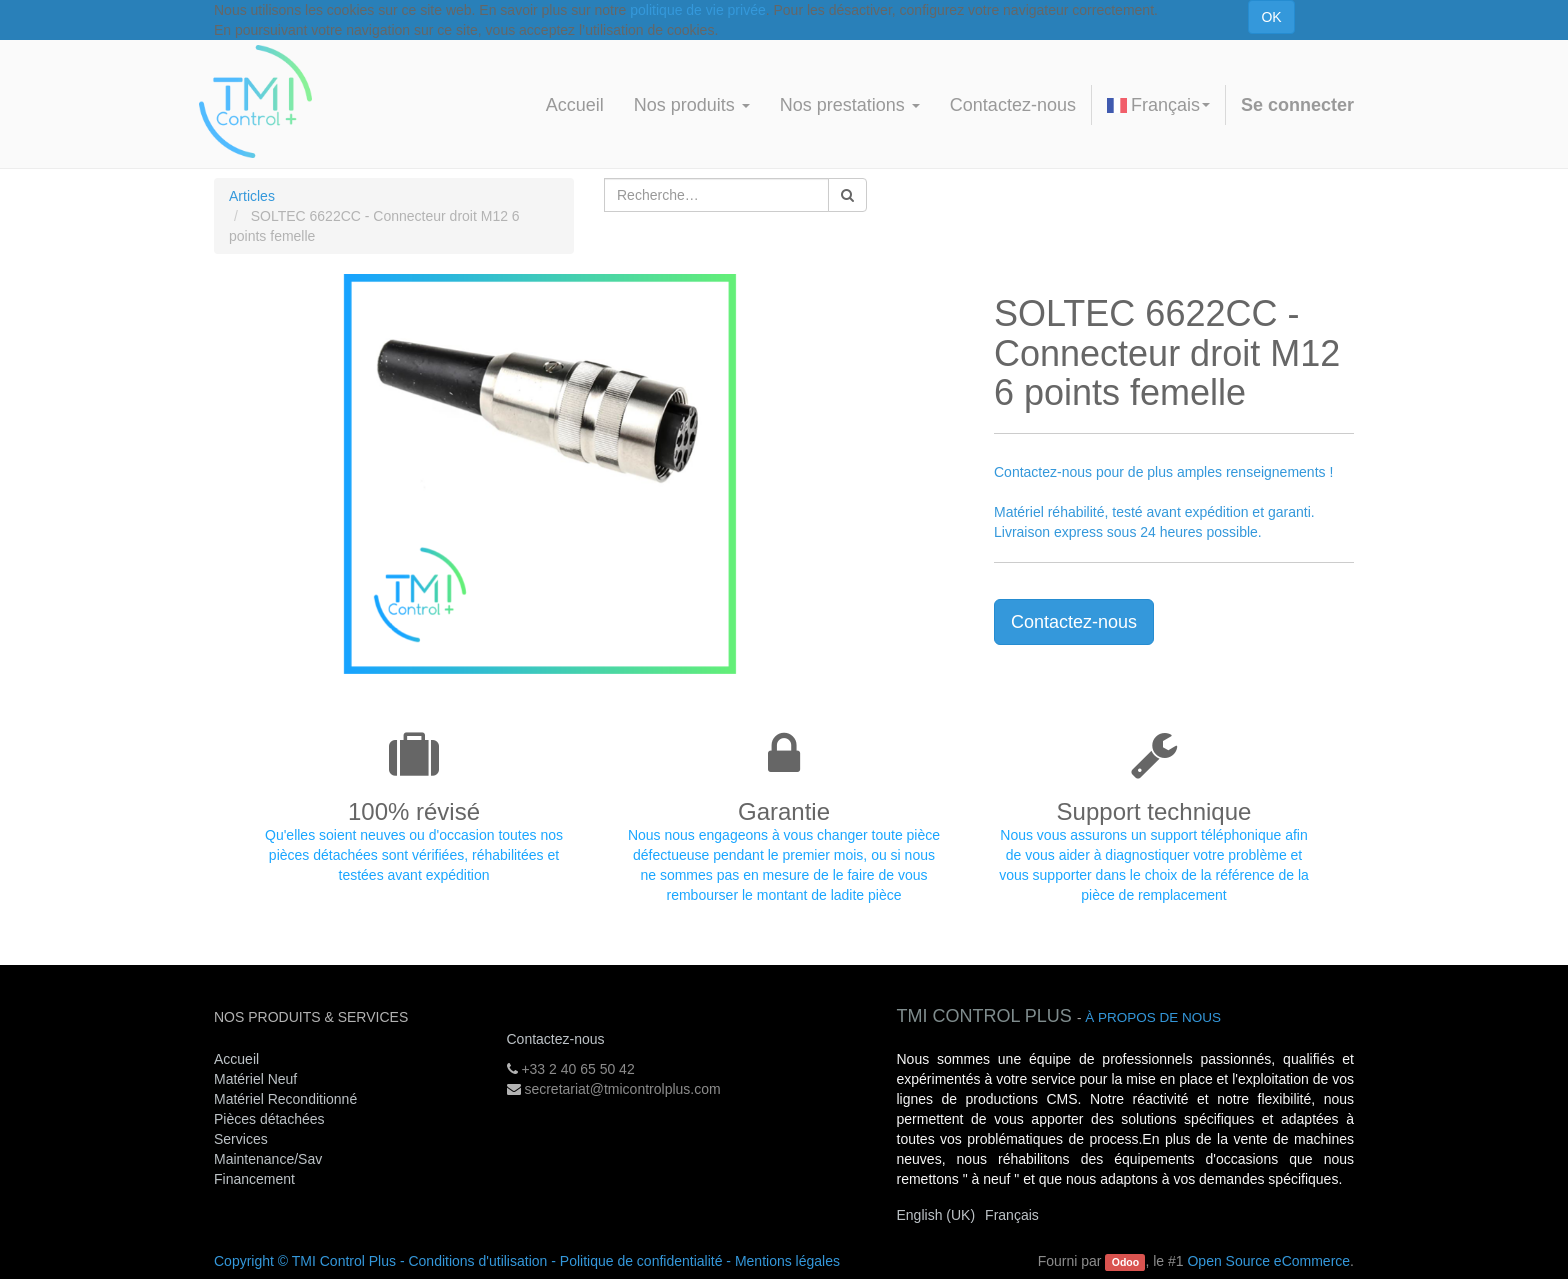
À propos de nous (1153, 1017)
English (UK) (936, 1215)
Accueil (236, 1059)
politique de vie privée (697, 10)
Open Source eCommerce (1268, 1261)
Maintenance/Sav (268, 1159)
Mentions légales (787, 1261)
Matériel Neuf (255, 1079)
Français (1158, 105)
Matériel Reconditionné (285, 1099)
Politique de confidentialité (641, 1261)
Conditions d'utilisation (477, 1261)
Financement (254, 1179)
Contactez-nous (1074, 622)
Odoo (1125, 1262)
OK (1271, 17)
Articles (252, 196)
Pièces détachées (269, 1119)
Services (243, 1139)
